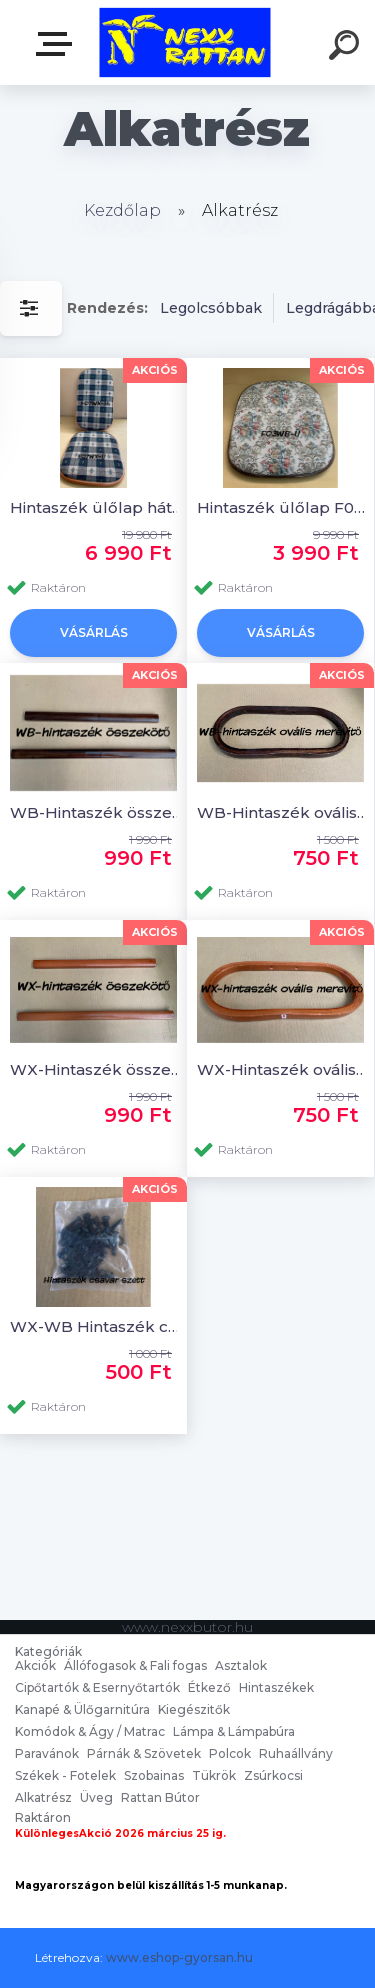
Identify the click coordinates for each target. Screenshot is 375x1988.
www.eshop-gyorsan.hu (179, 1957)
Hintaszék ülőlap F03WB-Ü (283, 507)
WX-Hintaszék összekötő (96, 1069)
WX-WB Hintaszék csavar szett (96, 1326)
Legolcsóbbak (211, 308)
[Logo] (185, 42)
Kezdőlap (122, 210)
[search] (347, 48)
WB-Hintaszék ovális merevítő (283, 812)
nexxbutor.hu (58, 44)
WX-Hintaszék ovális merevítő (283, 1069)
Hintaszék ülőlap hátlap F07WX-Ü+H (96, 507)
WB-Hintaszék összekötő (96, 812)
